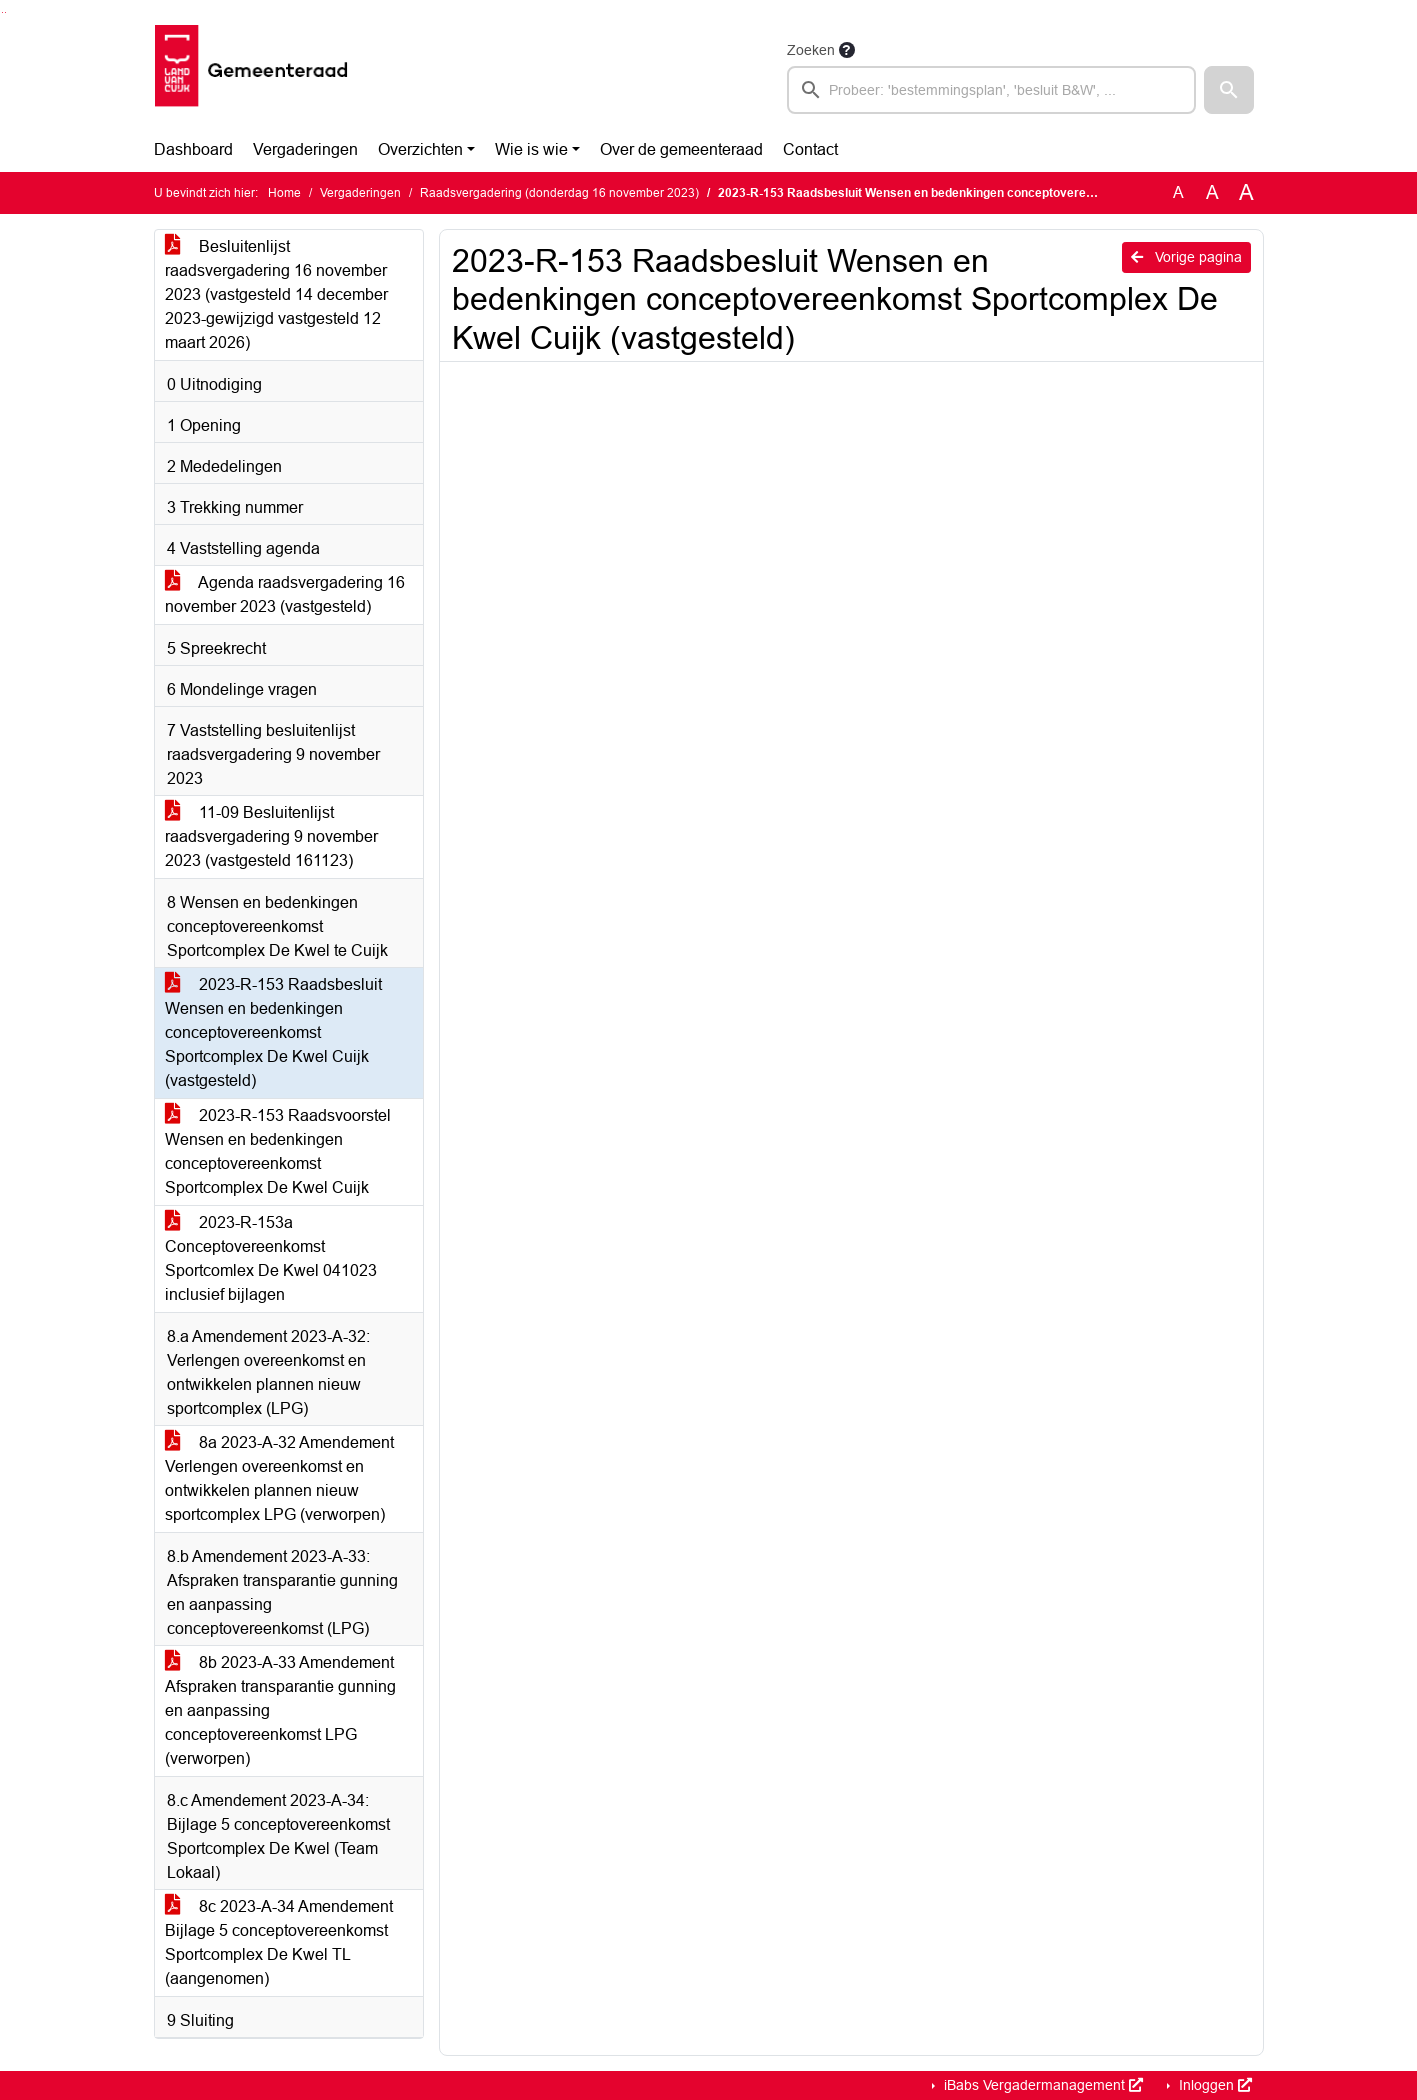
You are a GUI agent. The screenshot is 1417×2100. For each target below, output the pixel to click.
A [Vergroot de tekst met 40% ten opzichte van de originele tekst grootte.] (1246, 193)
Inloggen (1213, 2085)
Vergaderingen (305, 149)
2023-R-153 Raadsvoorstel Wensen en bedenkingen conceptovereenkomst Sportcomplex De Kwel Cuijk (278, 1151)
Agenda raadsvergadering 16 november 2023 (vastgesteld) (285, 594)
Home (284, 193)
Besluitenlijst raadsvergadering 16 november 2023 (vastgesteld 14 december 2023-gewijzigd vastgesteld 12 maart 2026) (276, 294)
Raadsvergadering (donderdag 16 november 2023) (559, 193)
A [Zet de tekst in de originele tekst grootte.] (1178, 192)
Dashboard (193, 149)
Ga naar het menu (5, 12)
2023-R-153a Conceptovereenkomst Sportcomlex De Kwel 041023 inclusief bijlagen (271, 1258)
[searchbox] (992, 90)
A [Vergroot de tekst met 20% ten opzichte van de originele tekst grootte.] (1212, 192)
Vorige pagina (1186, 257)
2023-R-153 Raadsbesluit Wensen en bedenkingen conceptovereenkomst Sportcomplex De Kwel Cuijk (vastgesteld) (273, 1032)
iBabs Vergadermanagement (1041, 2085)
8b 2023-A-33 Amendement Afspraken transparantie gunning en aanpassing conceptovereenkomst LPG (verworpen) (280, 1710)
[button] (1229, 90)
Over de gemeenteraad (681, 149)
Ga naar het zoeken (2, 12)
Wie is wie (531, 149)
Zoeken (811, 50)
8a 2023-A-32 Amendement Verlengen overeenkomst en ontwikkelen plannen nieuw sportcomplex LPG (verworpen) (279, 1478)
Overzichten (420, 149)
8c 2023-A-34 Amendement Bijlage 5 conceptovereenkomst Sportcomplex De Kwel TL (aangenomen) (279, 1942)
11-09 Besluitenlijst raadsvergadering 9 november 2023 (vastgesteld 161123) (271, 836)
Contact (810, 149)
